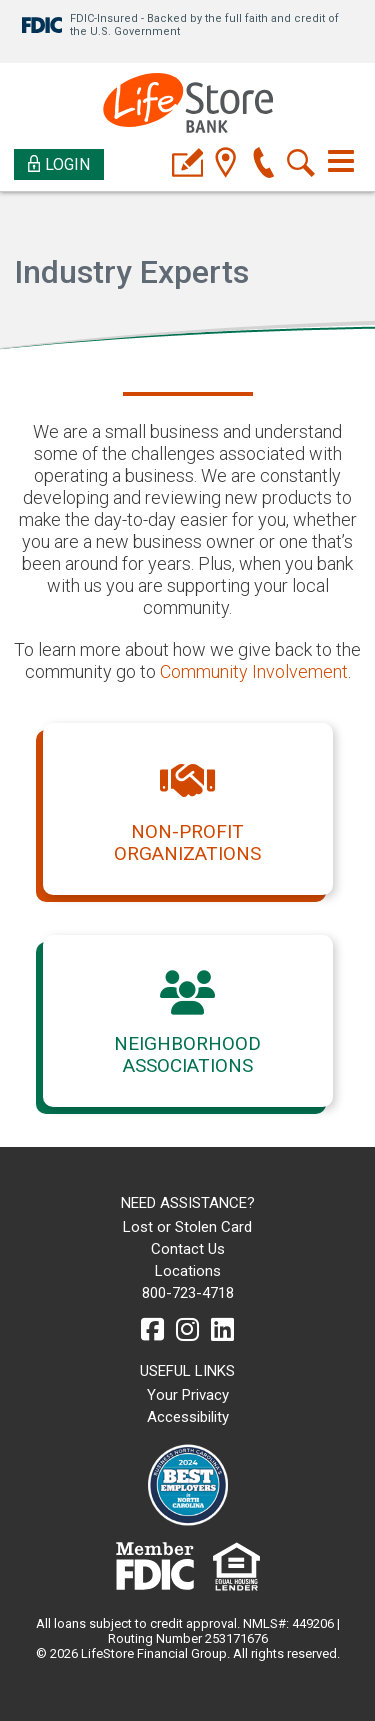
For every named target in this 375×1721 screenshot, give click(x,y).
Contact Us (188, 1249)
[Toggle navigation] (341, 161)
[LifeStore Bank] (188, 105)
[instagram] (187, 1330)
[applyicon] (187, 164)
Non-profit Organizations (187, 842)
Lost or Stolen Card (187, 1227)
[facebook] (152, 1330)
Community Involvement (254, 671)
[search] (301, 164)
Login (59, 164)
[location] (225, 164)
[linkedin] (222, 1330)
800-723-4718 (188, 1293)
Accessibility (188, 1417)
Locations (188, 1271)
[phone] (263, 164)
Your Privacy (188, 1395)
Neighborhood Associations (187, 1054)
